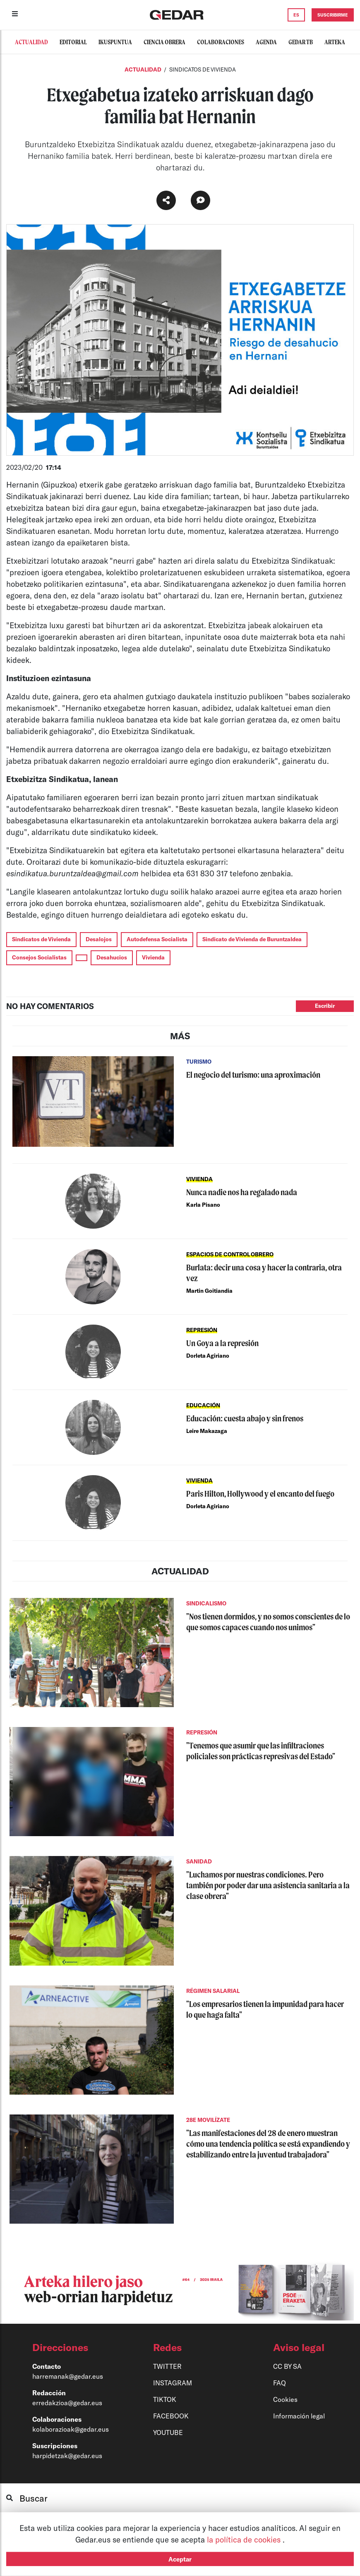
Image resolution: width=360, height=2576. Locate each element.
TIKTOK (164, 2399)
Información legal (299, 2416)
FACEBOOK (171, 2416)
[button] (74, 2347)
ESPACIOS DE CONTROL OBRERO (230, 1254)
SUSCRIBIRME (332, 14)
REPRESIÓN (201, 1330)
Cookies (285, 2399)
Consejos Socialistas (39, 957)
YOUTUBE (168, 2432)
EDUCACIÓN (203, 1405)
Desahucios (111, 957)
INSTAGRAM (172, 2383)
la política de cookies (245, 2539)
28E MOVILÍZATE (208, 2120)
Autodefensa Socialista (157, 939)
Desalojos (99, 939)
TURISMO (198, 1061)
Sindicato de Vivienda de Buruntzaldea (252, 939)
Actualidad (144, 69)
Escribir (325, 1005)
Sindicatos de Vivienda (41, 939)
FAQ (279, 2383)
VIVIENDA (199, 1179)
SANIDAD (199, 1861)
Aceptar (180, 2559)
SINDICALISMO (206, 1603)
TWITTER (167, 2366)
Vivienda (153, 957)
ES (296, 14)
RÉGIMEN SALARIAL (213, 1991)
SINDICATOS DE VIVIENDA (202, 69)
